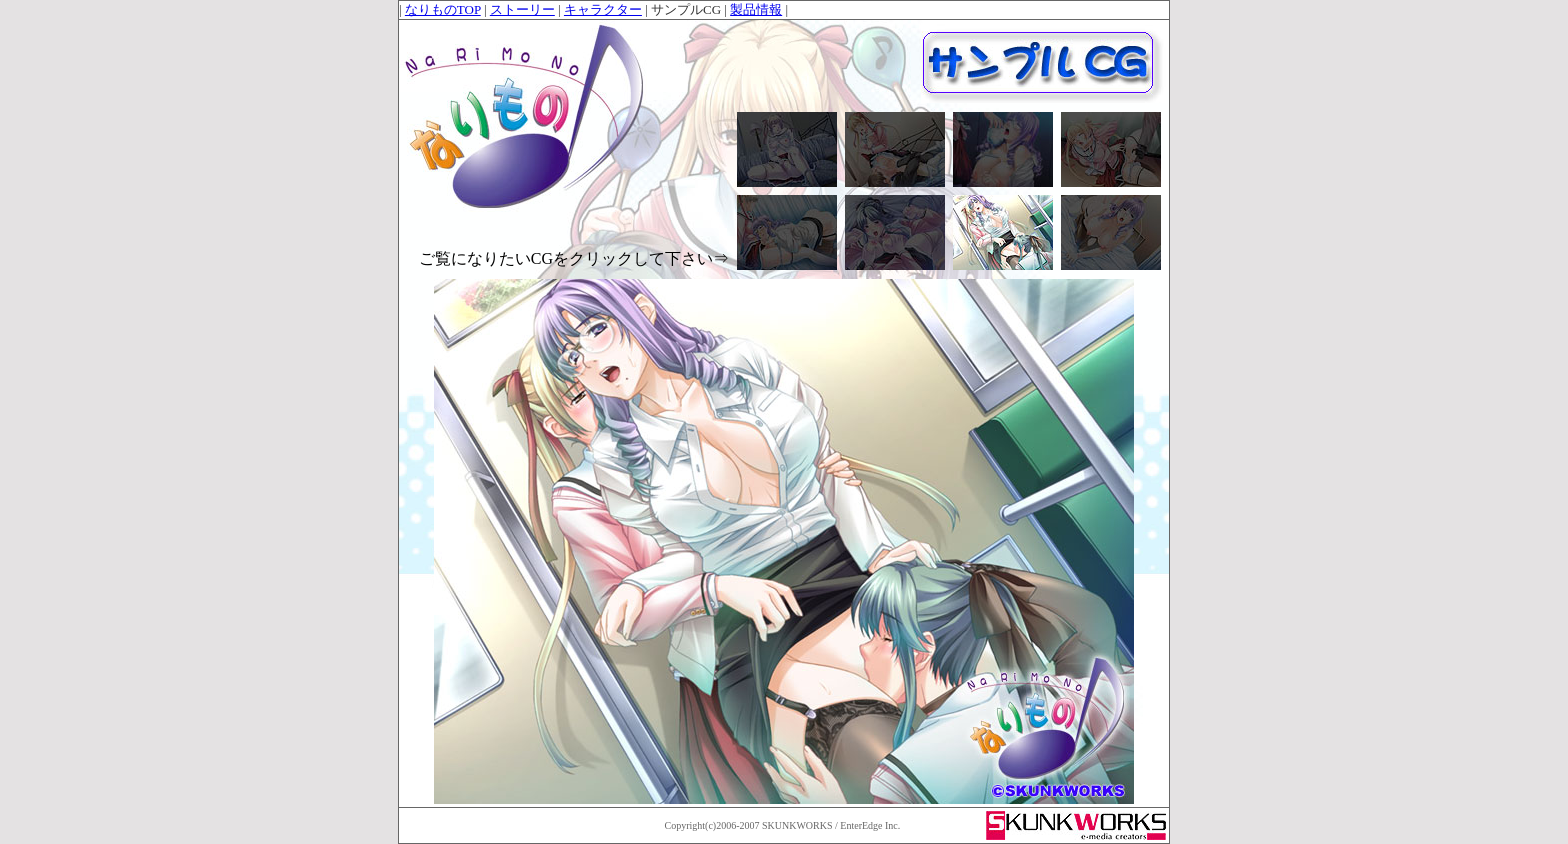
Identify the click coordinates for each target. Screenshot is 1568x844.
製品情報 (756, 9)
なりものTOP (443, 9)
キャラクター (603, 9)
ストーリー (522, 9)
